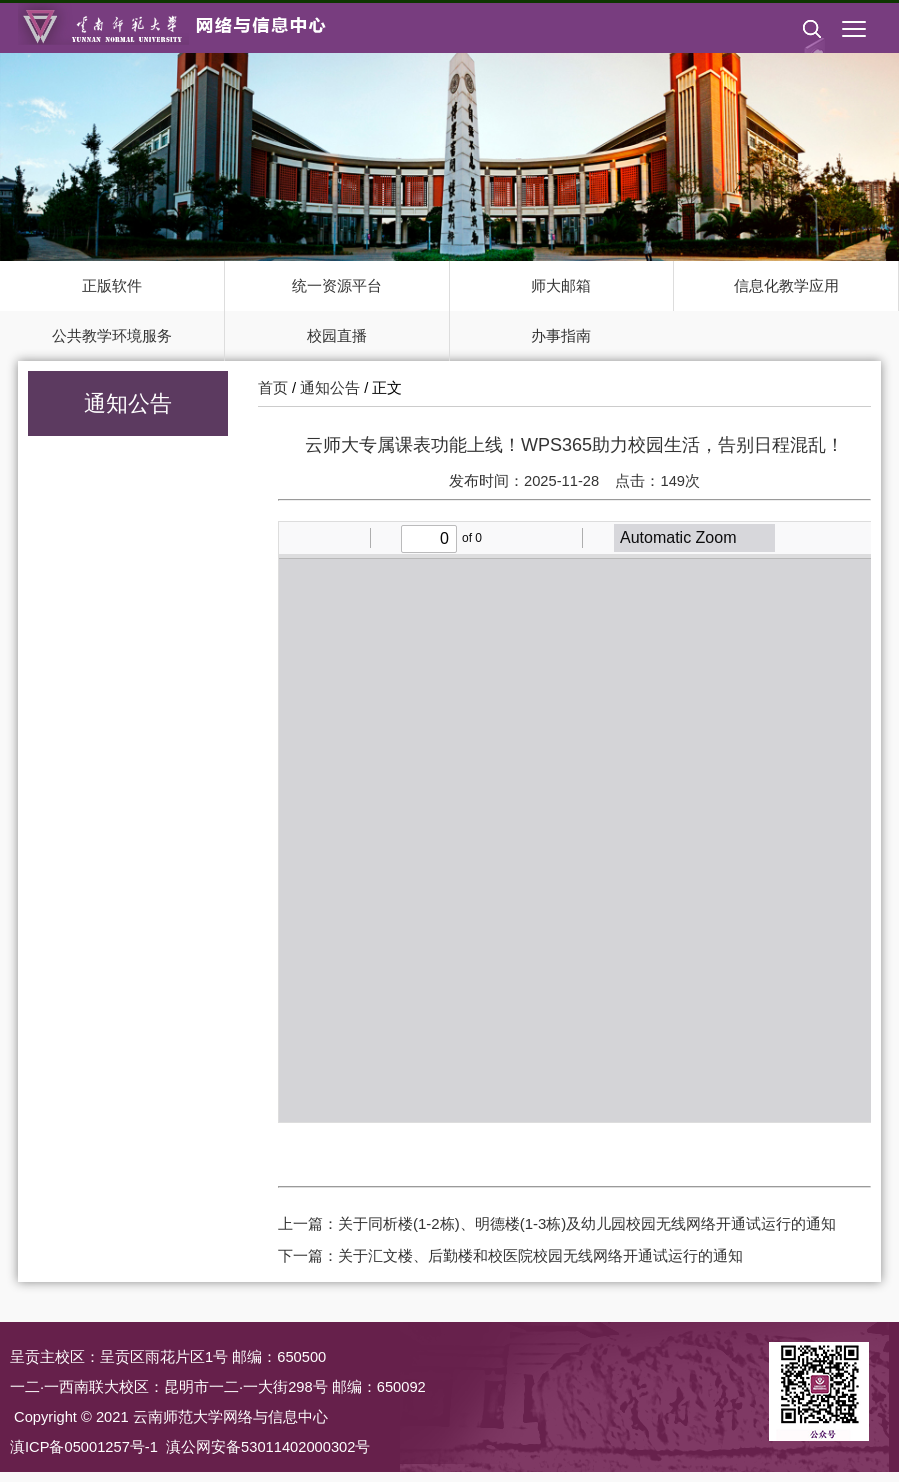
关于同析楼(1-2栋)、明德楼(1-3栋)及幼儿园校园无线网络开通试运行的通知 (587, 1223)
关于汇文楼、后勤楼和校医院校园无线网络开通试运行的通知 (540, 1255)
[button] (812, 45)
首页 (273, 388)
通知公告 (330, 388)
